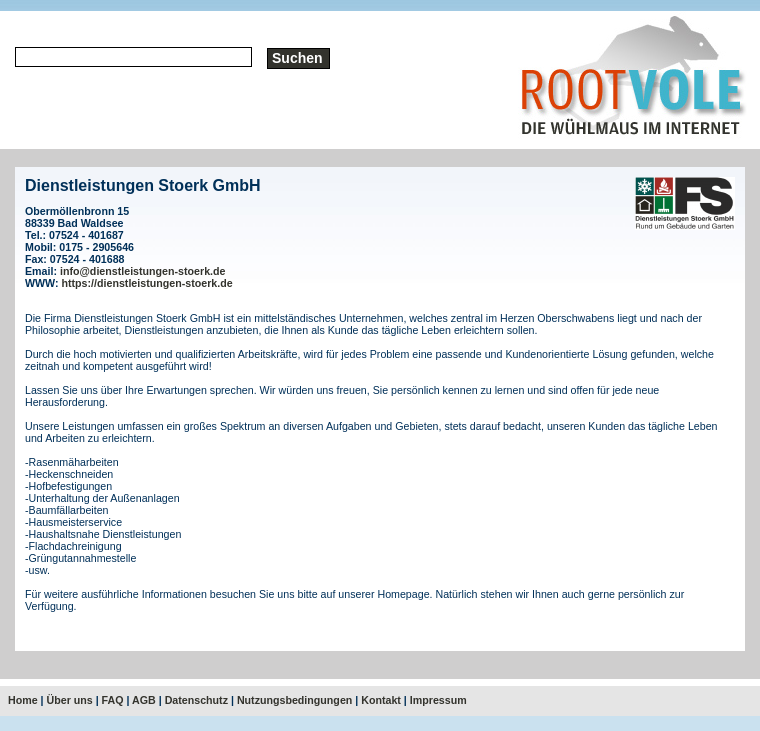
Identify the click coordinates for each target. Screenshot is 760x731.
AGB (144, 700)
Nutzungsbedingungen (294, 700)
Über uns (70, 700)
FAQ (113, 700)
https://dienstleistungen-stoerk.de (147, 283)
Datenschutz (196, 700)
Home (23, 700)
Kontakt (381, 700)
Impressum (438, 700)
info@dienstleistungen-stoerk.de (143, 271)
